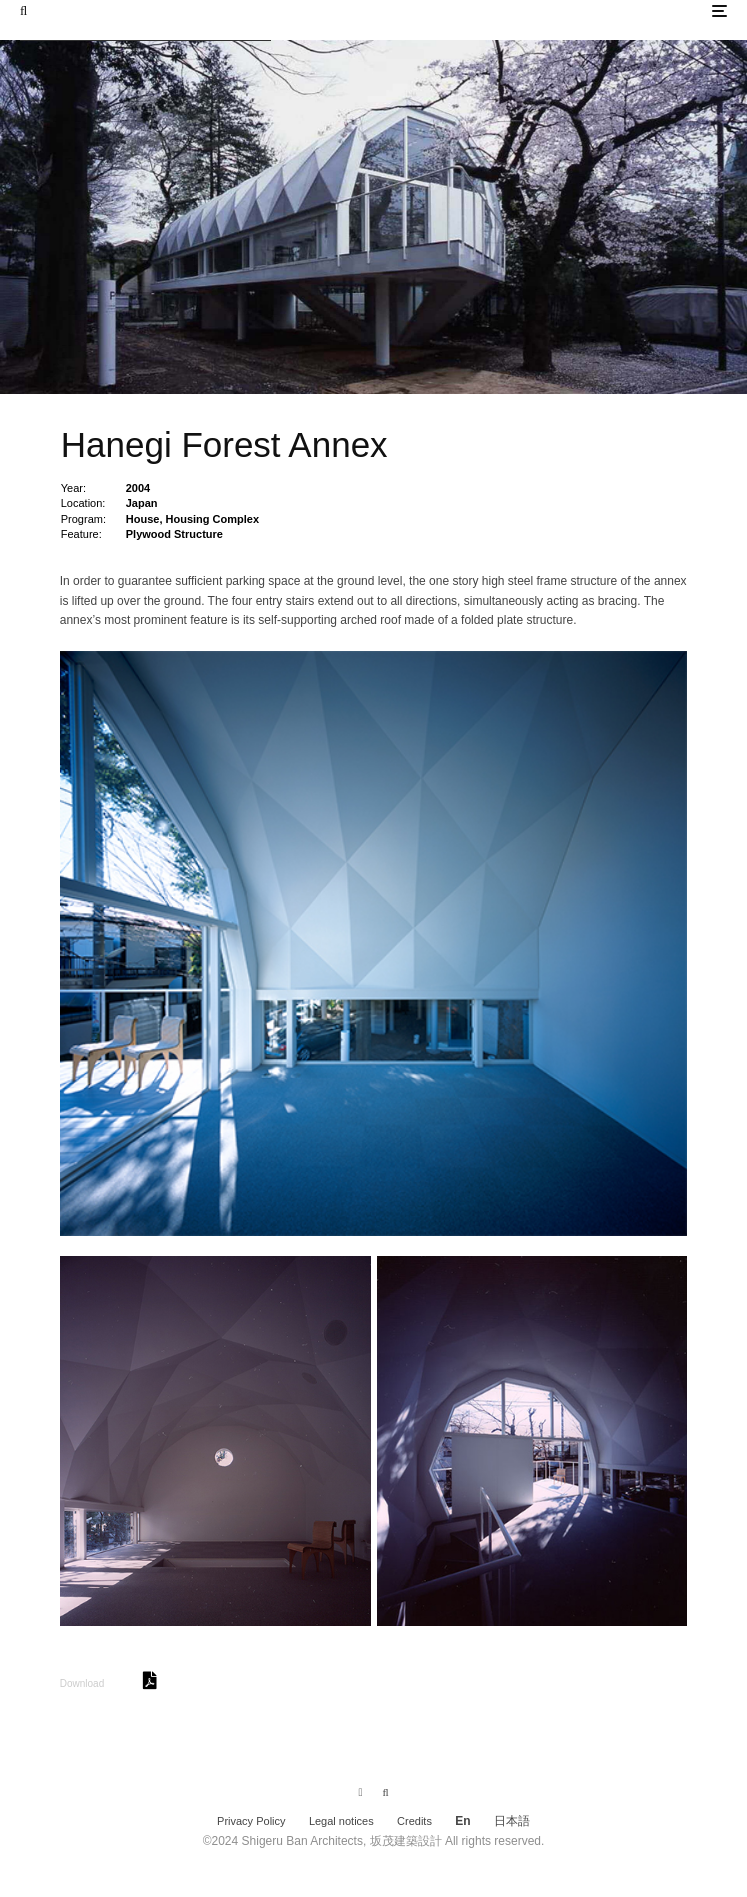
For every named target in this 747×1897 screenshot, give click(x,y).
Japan (142, 503)
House (143, 519)
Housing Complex (213, 519)
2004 (138, 488)
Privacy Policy (251, 1821)
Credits (414, 1821)
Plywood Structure (174, 534)
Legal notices (341, 1821)
